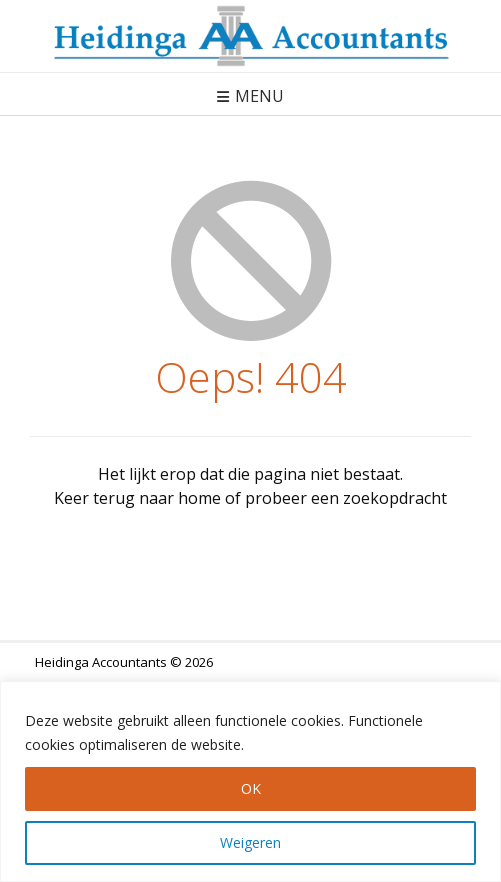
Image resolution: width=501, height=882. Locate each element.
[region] (250, 781)
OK (251, 788)
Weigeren (250, 842)
